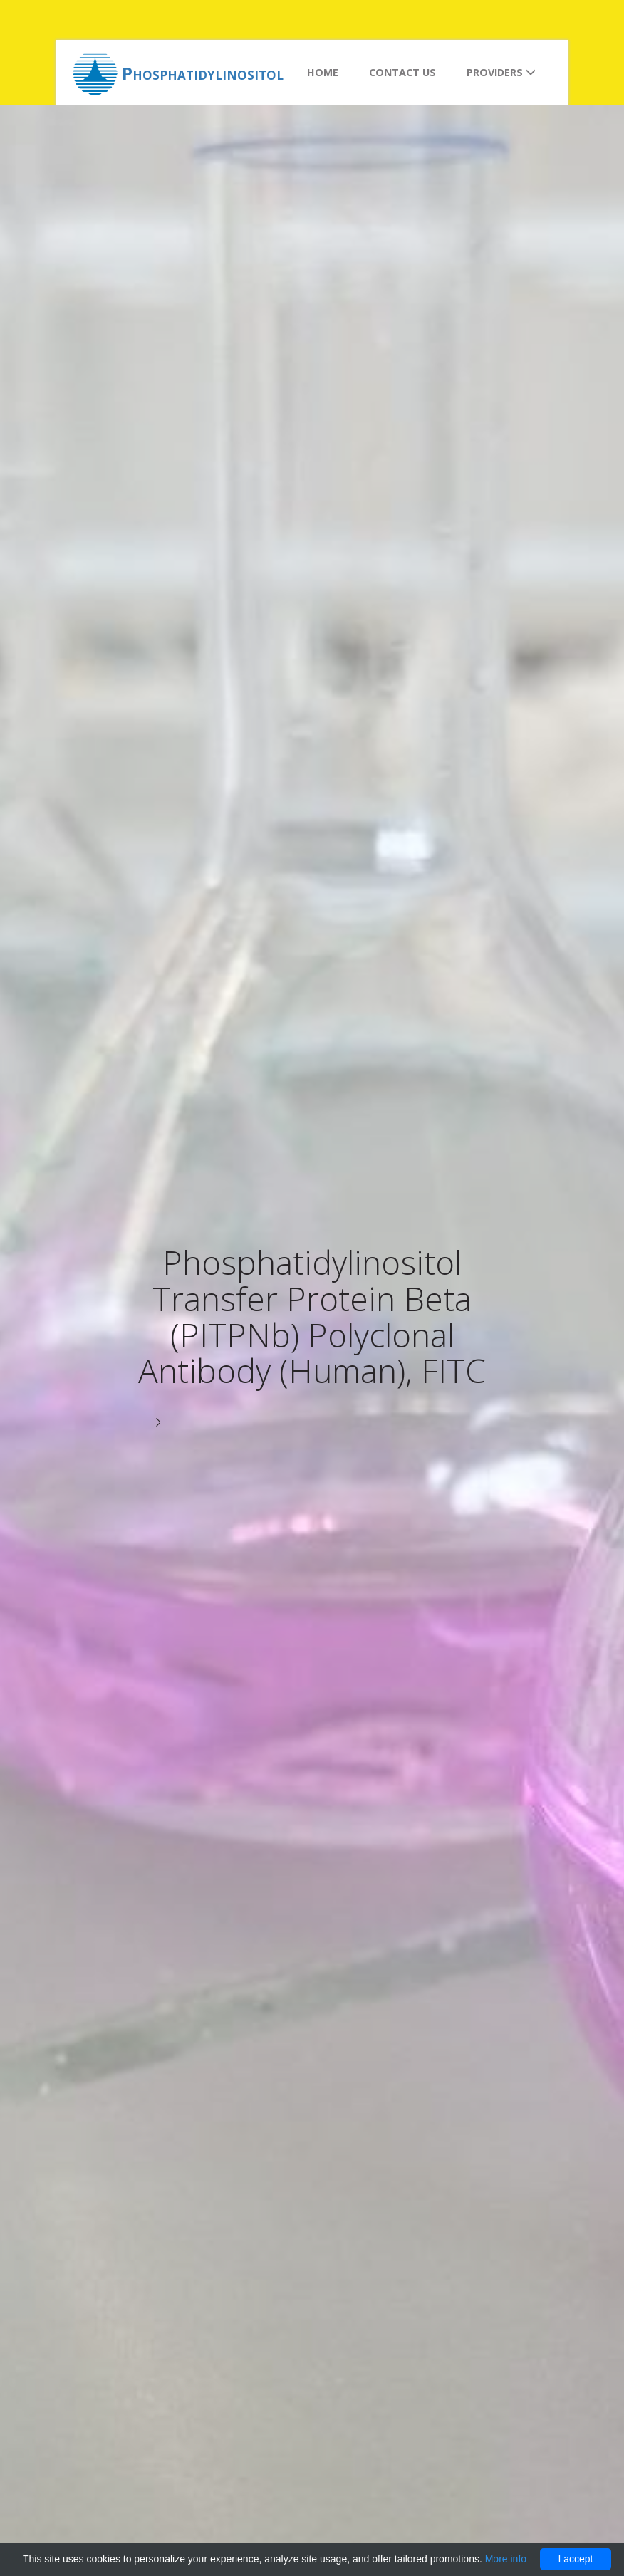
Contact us (402, 72)
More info (505, 2559)
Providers (501, 72)
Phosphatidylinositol (203, 73)
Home (322, 72)
